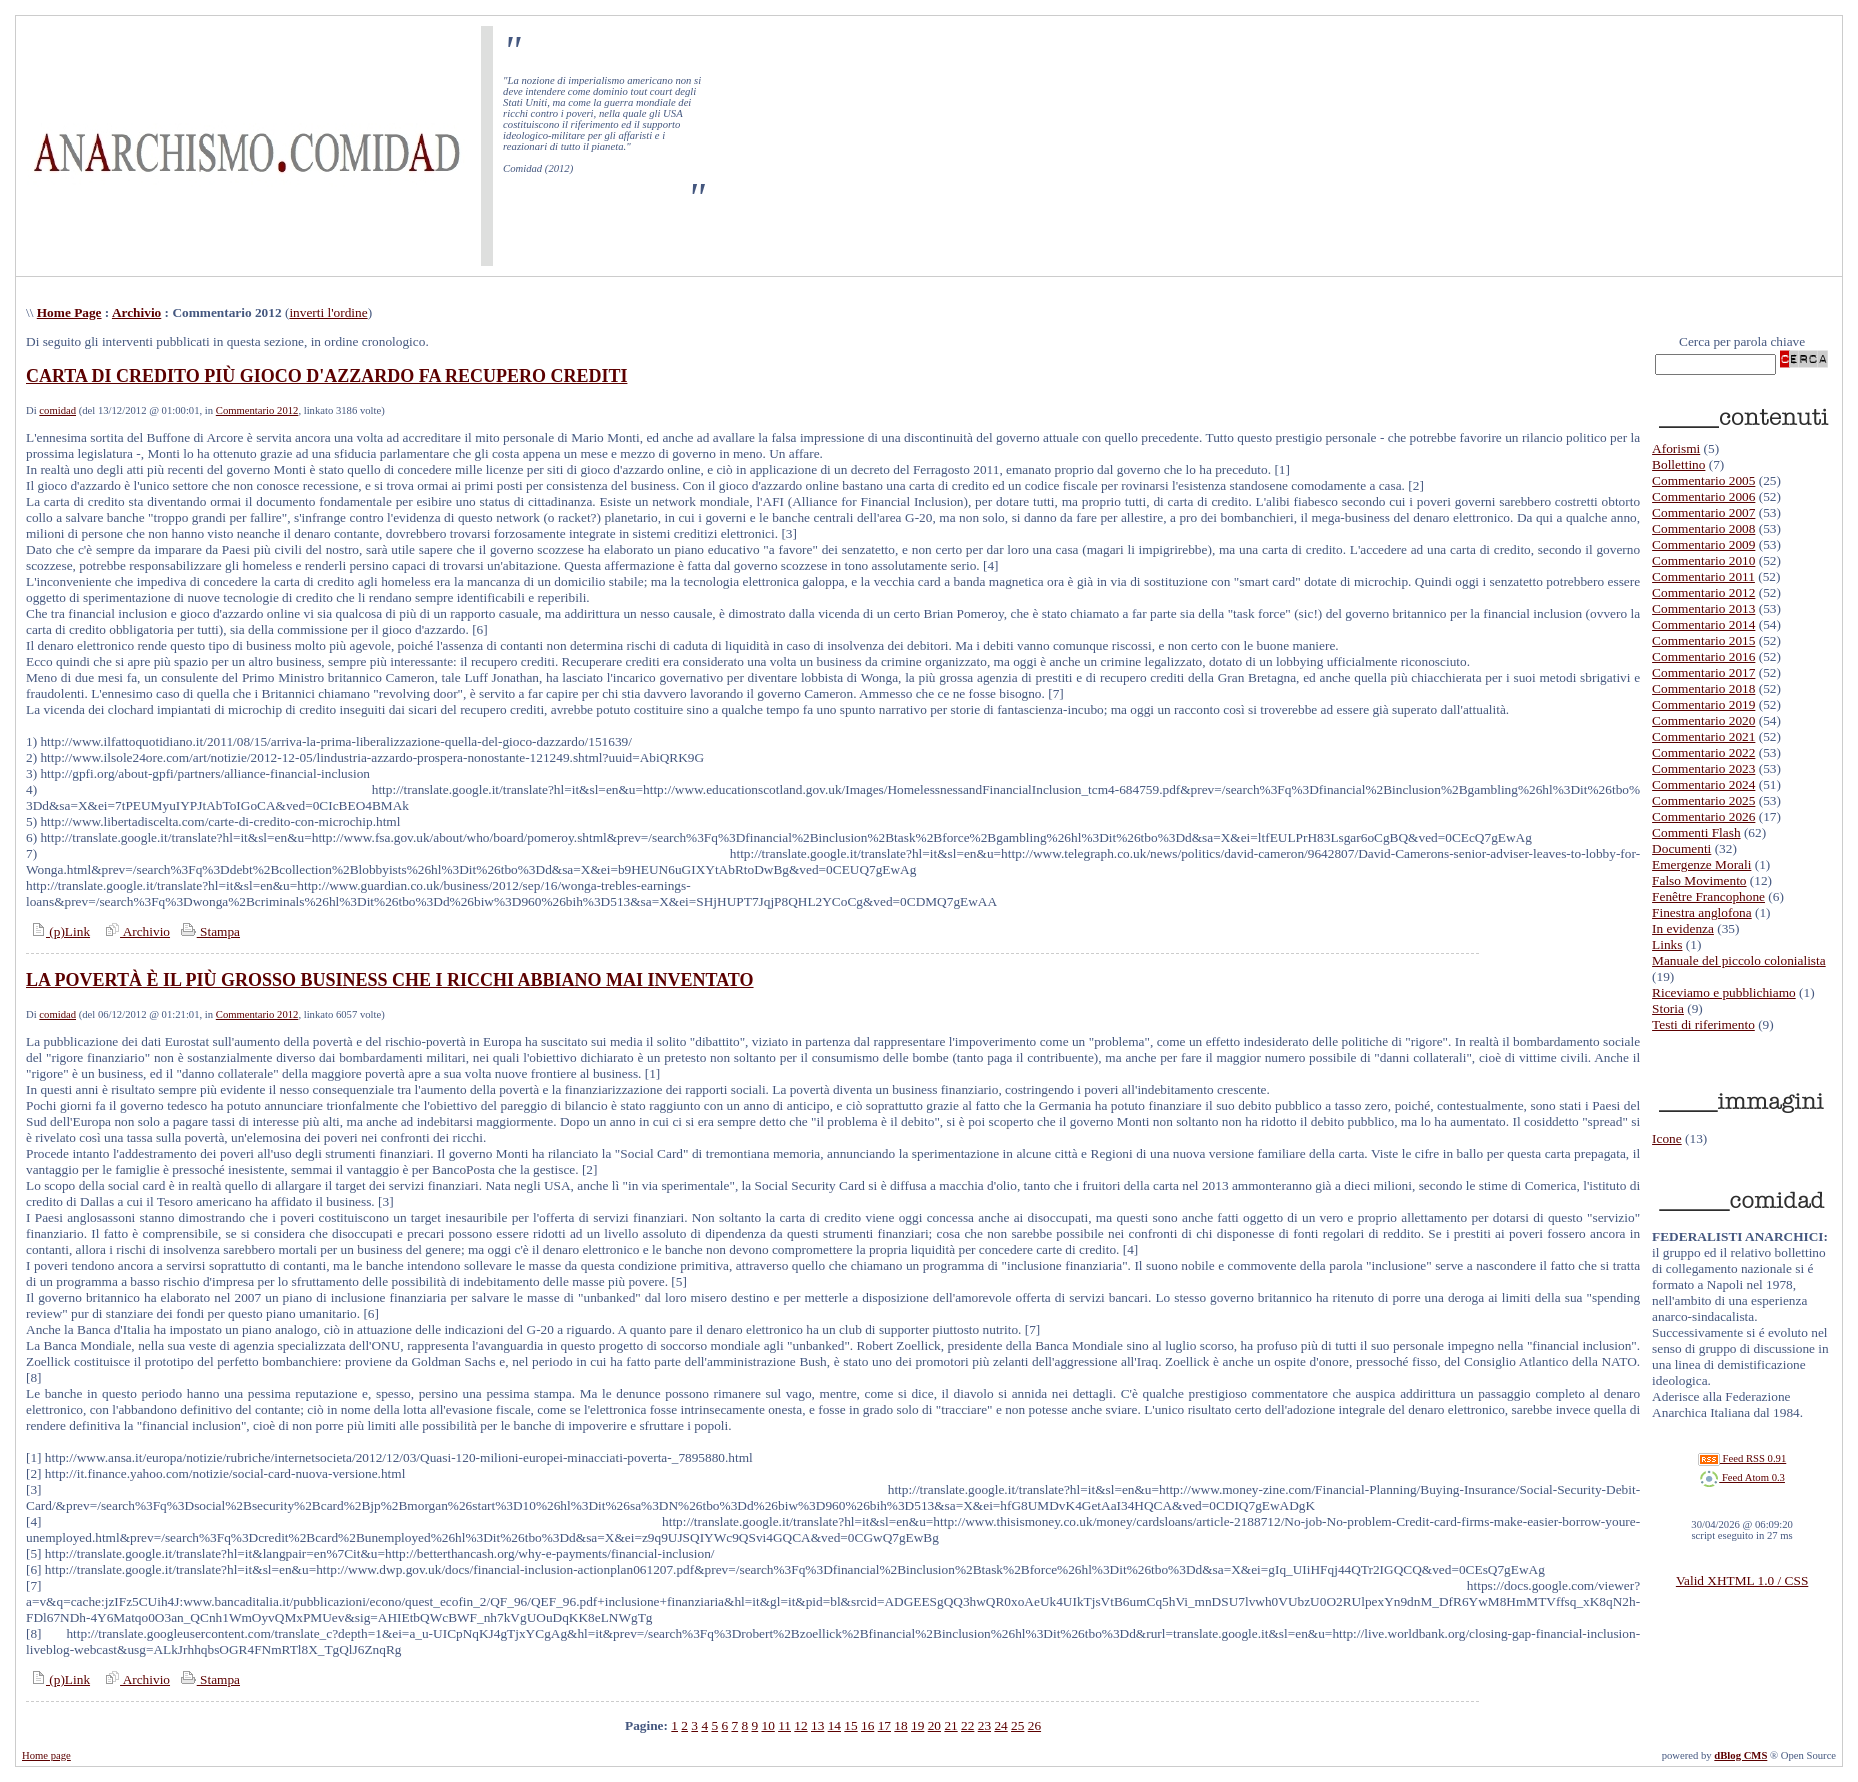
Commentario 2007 (1703, 512)
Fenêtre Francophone (1708, 896)
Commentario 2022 (1703, 752)
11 (784, 1725)
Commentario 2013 (1703, 608)
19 (917, 1725)
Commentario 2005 (1703, 480)
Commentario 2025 (1703, 800)
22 (967, 1725)
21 (950, 1725)
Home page (46, 1755)
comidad (57, 410)
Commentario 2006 (1703, 496)
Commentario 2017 (1703, 672)
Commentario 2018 (1703, 688)
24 (1000, 1725)
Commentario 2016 (1703, 656)
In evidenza (1683, 928)
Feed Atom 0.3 (1742, 1477)
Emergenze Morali (1701, 864)
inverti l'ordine (328, 312)
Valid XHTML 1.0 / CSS (1742, 1580)
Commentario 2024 (1703, 784)
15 (850, 1725)
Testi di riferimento (1703, 1024)
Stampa (208, 931)
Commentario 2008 (1703, 528)
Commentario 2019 (1703, 704)
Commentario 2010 (1703, 560)
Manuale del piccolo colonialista (1739, 960)
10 (767, 1725)
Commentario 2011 (1703, 576)
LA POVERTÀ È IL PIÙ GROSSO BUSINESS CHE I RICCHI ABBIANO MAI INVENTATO (390, 980)
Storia (1668, 1008)
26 (1034, 1725)
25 (1017, 1725)
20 (934, 1725)
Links (1667, 944)
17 (884, 1725)
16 (867, 1725)
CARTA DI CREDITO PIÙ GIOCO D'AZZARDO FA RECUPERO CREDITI (326, 376)
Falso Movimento (1699, 880)
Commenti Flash (1696, 832)
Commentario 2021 (1703, 736)
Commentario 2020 (1703, 720)
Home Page (69, 312)
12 (800, 1725)
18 (900, 1725)
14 (834, 1725)
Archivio (136, 312)
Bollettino (1678, 464)
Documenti (1681, 848)
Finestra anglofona (1702, 912)
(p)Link (58, 931)
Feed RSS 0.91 (1742, 1458)
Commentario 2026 (1703, 816)
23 (984, 1725)
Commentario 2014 (1703, 624)
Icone (1667, 1138)
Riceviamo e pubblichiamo (1724, 992)
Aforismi (1676, 448)
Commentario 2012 (257, 410)
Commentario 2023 (1703, 768)
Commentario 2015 (1703, 640)
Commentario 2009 (1703, 544)
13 (817, 1725)
